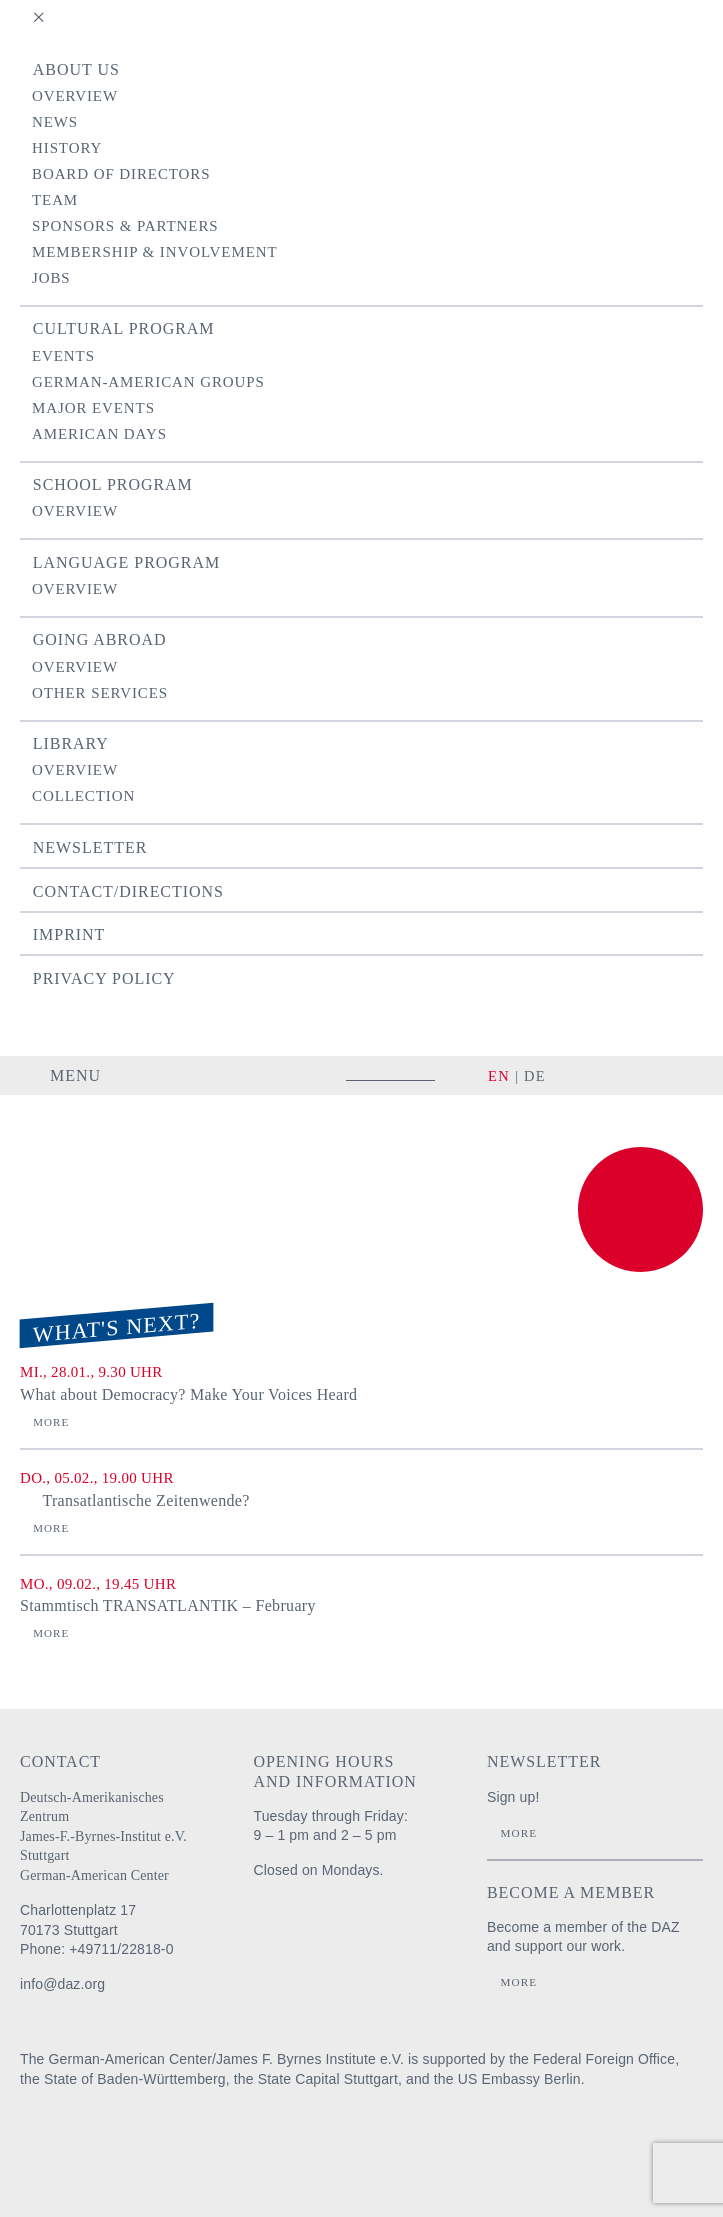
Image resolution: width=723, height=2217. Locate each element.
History (67, 148)
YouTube (676, 1075)
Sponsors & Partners (125, 226)
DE (535, 1076)
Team (55, 200)
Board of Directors (121, 174)
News (55, 122)
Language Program (126, 562)
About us (76, 69)
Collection (83, 796)
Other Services (100, 693)
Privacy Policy (104, 978)
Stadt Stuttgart (335, 2142)
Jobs (51, 278)
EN (499, 1076)
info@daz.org (62, 1984)
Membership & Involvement (155, 252)
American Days (99, 434)
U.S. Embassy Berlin (464, 2142)
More (51, 1422)
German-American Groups (148, 382)
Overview (75, 96)
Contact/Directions (128, 891)
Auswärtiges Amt (65, 2142)
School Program (113, 484)
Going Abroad (100, 639)
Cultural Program (124, 328)
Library (71, 743)
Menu (75, 1075)
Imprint (69, 934)
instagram (591, 1075)
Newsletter (90, 847)
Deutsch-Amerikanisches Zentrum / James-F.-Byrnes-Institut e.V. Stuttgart (115, 1155)
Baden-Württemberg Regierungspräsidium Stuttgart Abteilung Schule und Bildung (189, 2142)
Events (63, 356)
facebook (626, 1075)
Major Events (93, 408)
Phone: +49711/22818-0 (97, 1949)
